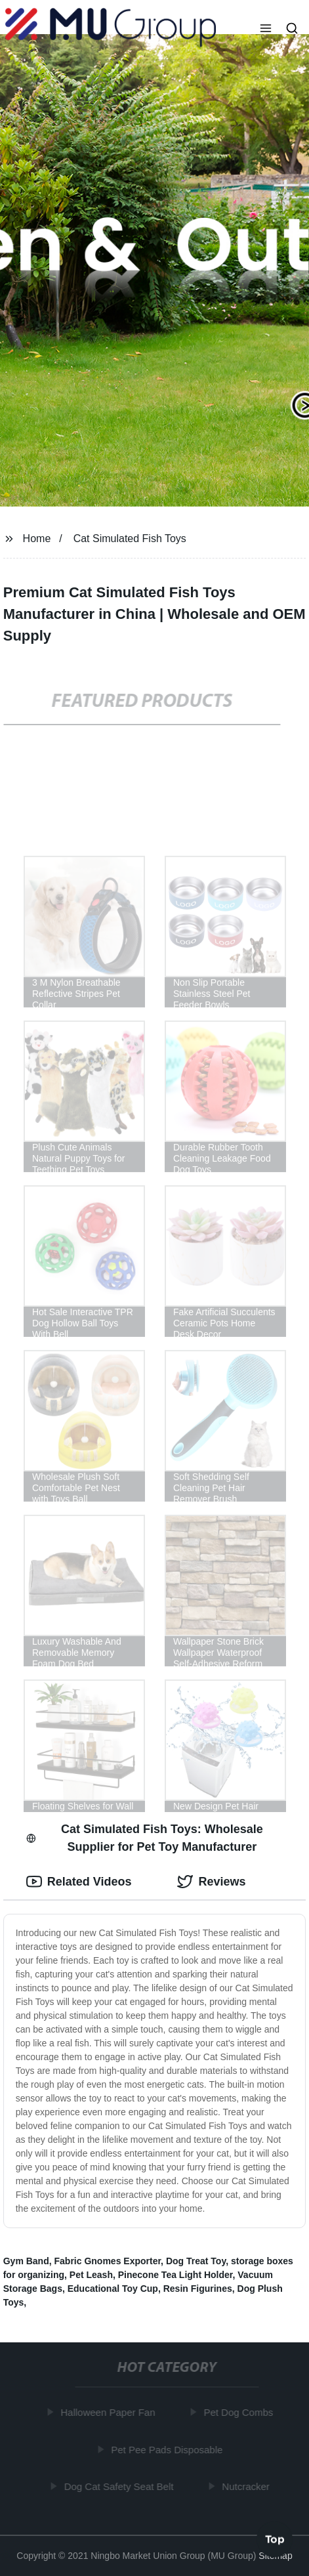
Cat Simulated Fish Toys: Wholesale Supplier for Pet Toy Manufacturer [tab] (144, 1838)
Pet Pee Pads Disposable (168, 2449)
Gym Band (26, 2261)
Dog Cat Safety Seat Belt (120, 2486)
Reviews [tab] (211, 1882)
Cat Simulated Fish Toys (129, 538)
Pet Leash (91, 2275)
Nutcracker (247, 2486)
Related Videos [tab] (79, 1882)
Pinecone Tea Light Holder (175, 2275)
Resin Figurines (197, 2288)
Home (37, 538)
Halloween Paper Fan (109, 2412)
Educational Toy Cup (113, 2288)
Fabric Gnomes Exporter (107, 2261)
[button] (266, 29)
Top (275, 2540)
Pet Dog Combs (239, 2412)
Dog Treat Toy (196, 2261)
